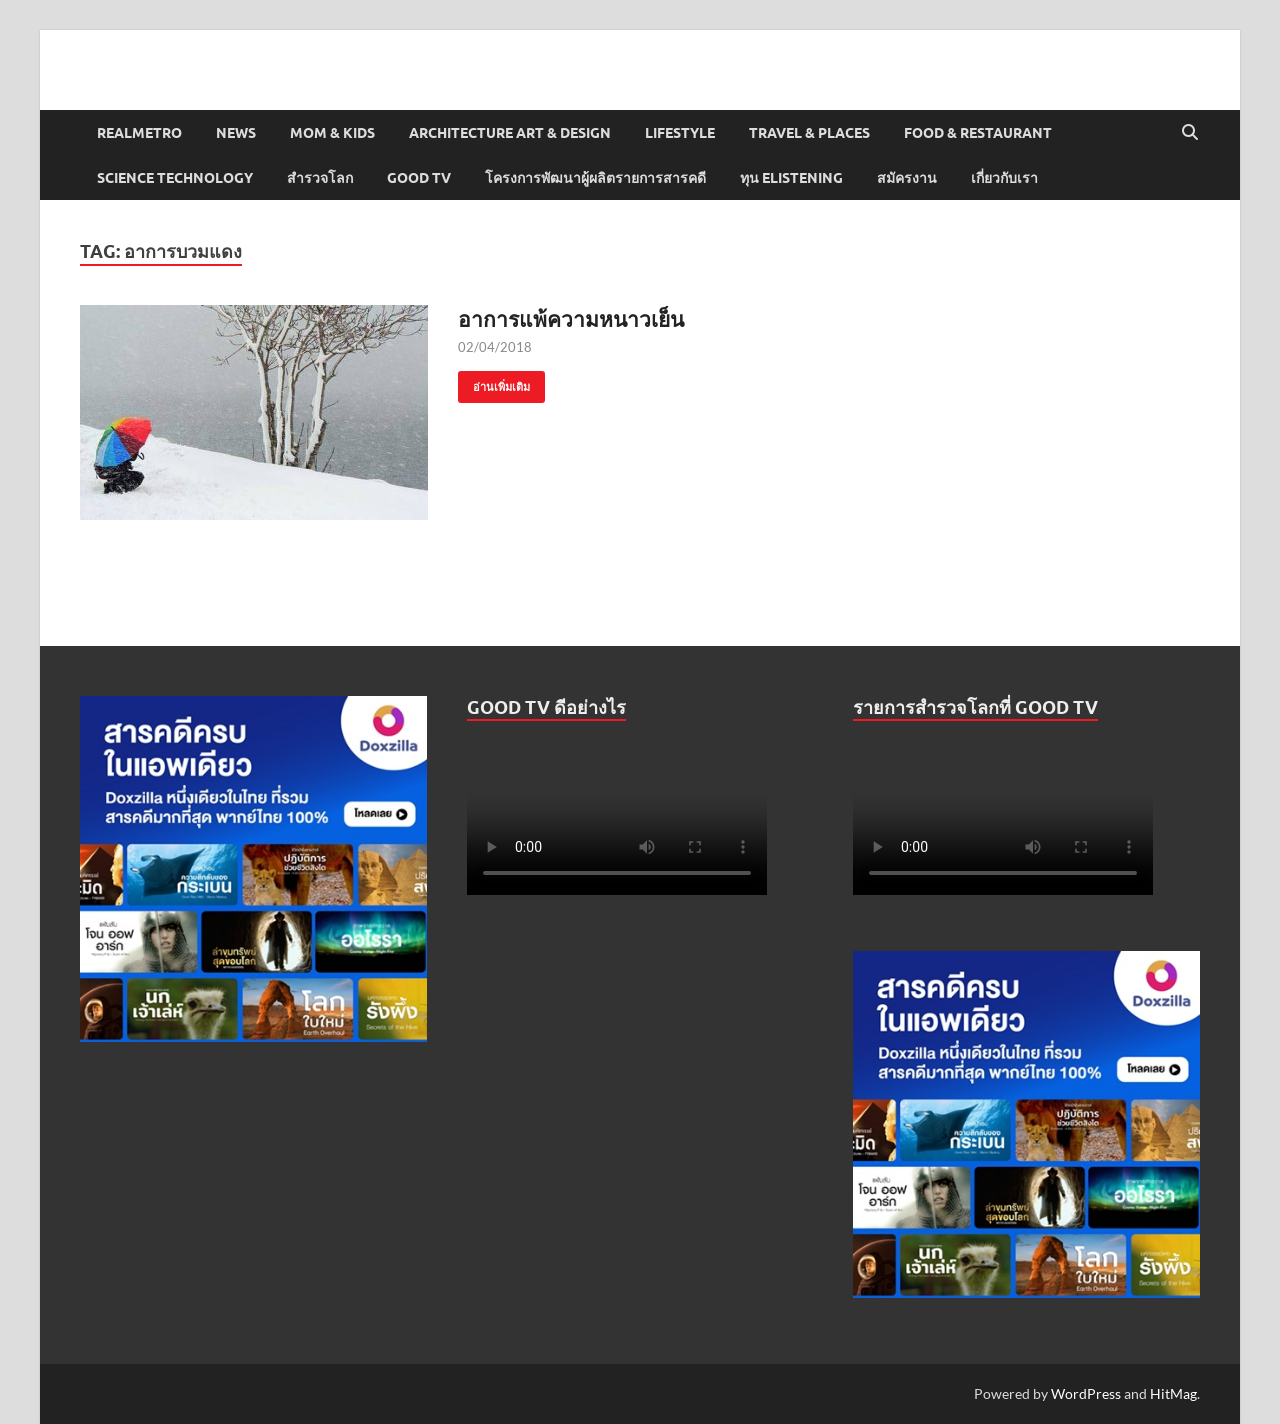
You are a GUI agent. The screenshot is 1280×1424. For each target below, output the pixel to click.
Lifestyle (680, 133)
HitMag (1173, 1393)
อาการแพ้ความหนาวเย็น (571, 318)
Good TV (419, 178)
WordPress (1086, 1393)
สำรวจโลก (320, 178)
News (236, 133)
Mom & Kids (332, 133)
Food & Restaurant (978, 133)
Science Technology (175, 178)
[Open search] (1190, 133)
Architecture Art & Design (510, 133)
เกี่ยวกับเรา (1004, 178)
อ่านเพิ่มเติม (494, 382)
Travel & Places (809, 133)
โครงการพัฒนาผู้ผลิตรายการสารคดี (595, 178)
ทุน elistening (791, 178)
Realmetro (139, 133)
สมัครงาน (907, 178)
